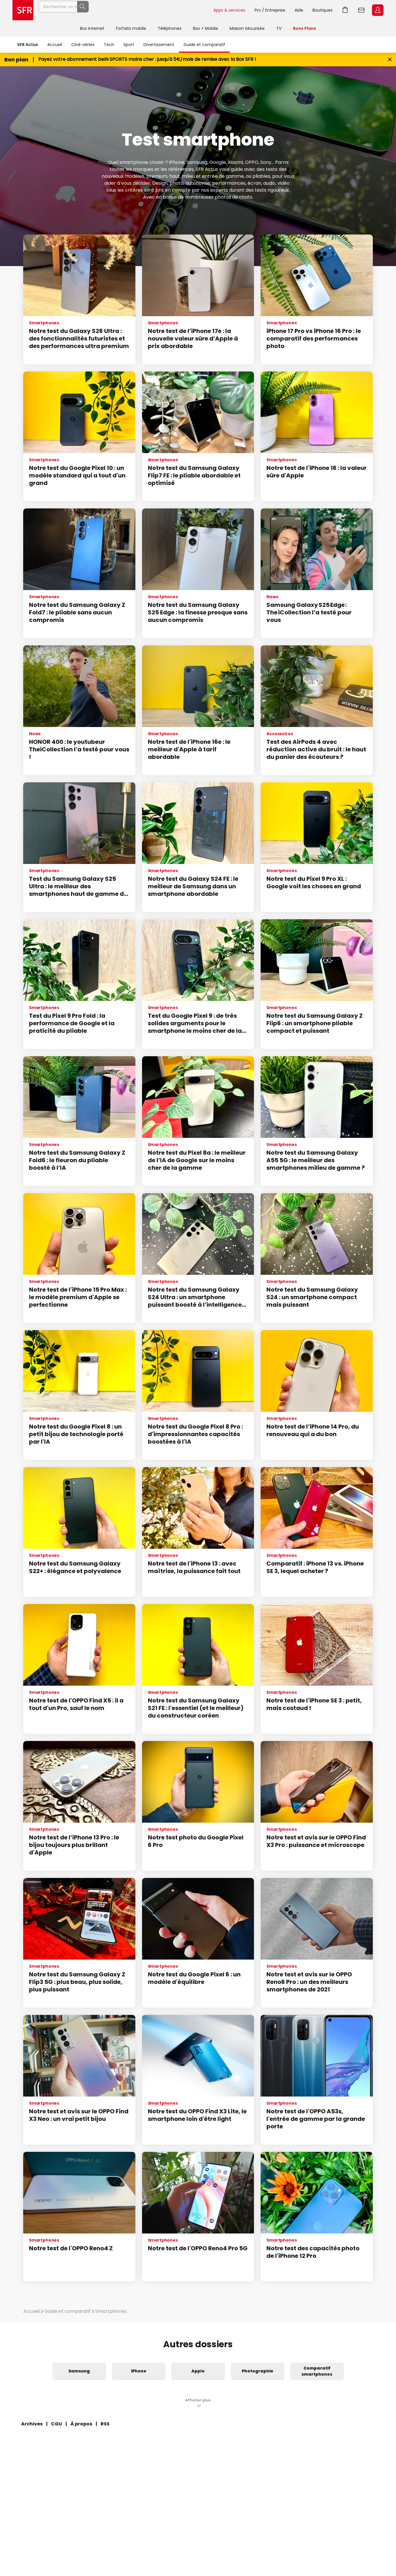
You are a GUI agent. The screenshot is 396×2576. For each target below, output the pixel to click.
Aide (299, 10)
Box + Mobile (205, 28)
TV (278, 28)
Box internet (92, 28)
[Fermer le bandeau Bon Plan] (390, 59)
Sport (128, 44)
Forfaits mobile (131, 28)
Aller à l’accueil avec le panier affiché (345, 10)
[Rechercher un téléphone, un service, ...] (123, 10)
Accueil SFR (22, 10)
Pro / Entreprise (270, 10)
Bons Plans (304, 28)
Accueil (54, 44)
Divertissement (158, 44)
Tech (109, 44)
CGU (56, 2424)
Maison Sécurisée (247, 28)
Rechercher (196, 10)
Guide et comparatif (204, 44)
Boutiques (323, 10)
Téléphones (169, 28)
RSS (105, 2424)
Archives (32, 2424)
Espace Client (377, 10)
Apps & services (229, 10)
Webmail (361, 10)
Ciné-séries (83, 44)
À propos (81, 2424)
